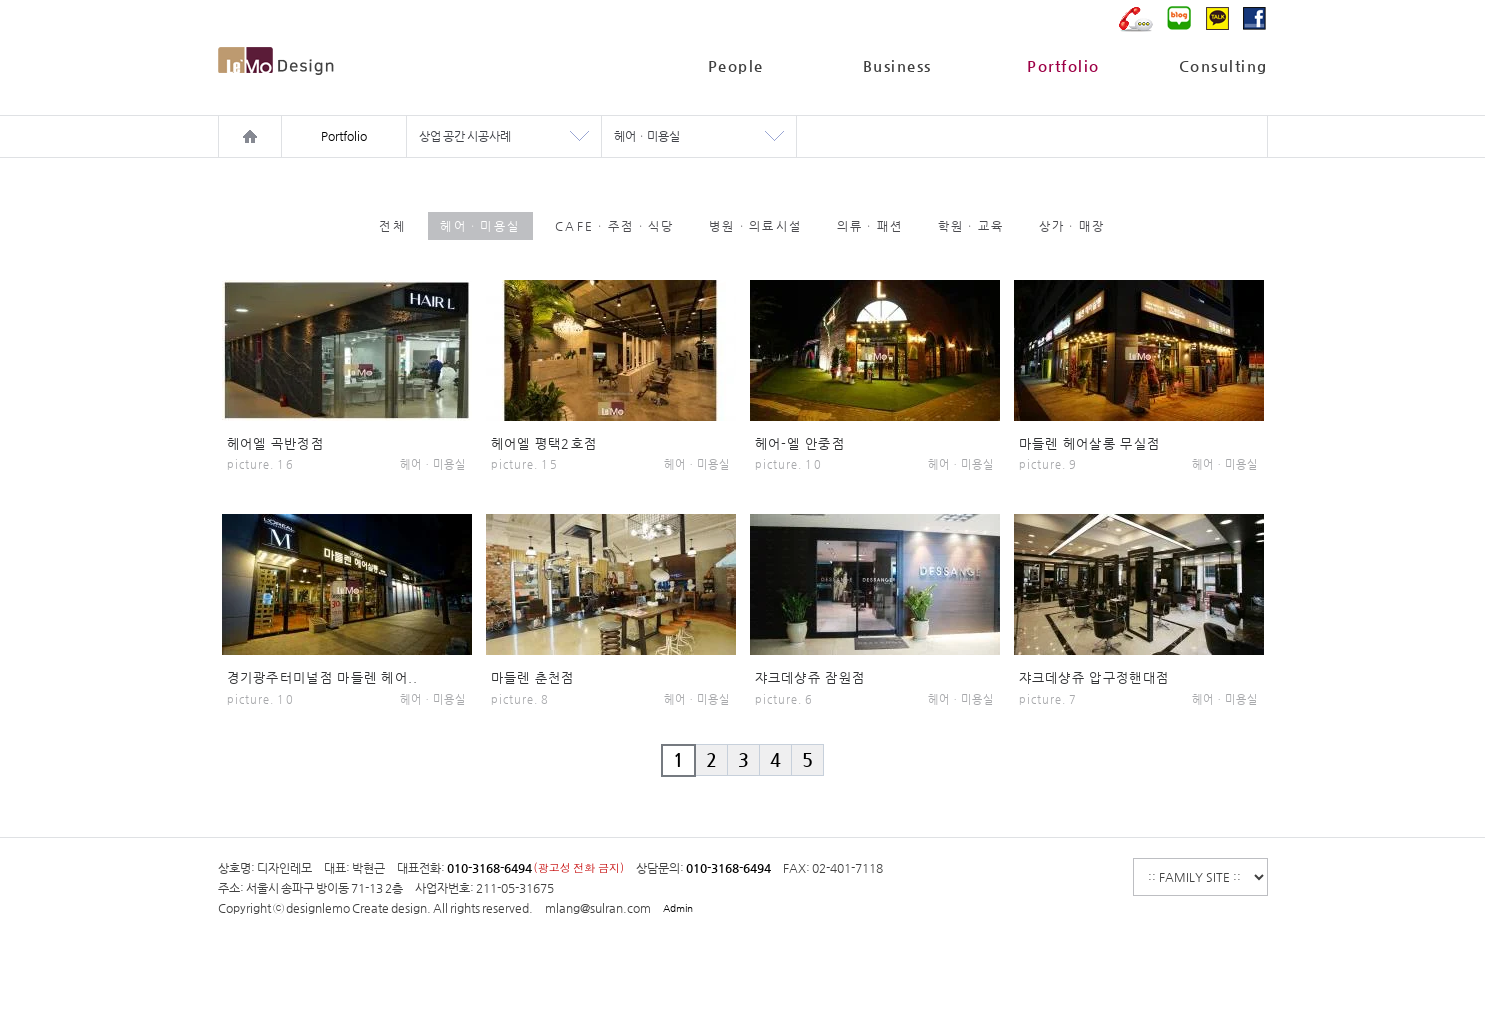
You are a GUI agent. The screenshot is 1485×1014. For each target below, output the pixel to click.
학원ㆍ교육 (971, 226)
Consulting (1223, 65)
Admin (678, 908)
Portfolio (1063, 65)
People (736, 65)
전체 (392, 226)
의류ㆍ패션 (870, 226)
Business (897, 65)
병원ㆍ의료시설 (756, 226)
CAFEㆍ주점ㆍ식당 (615, 226)
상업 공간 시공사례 (465, 136)
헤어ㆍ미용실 (647, 136)
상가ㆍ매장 (1072, 226)
